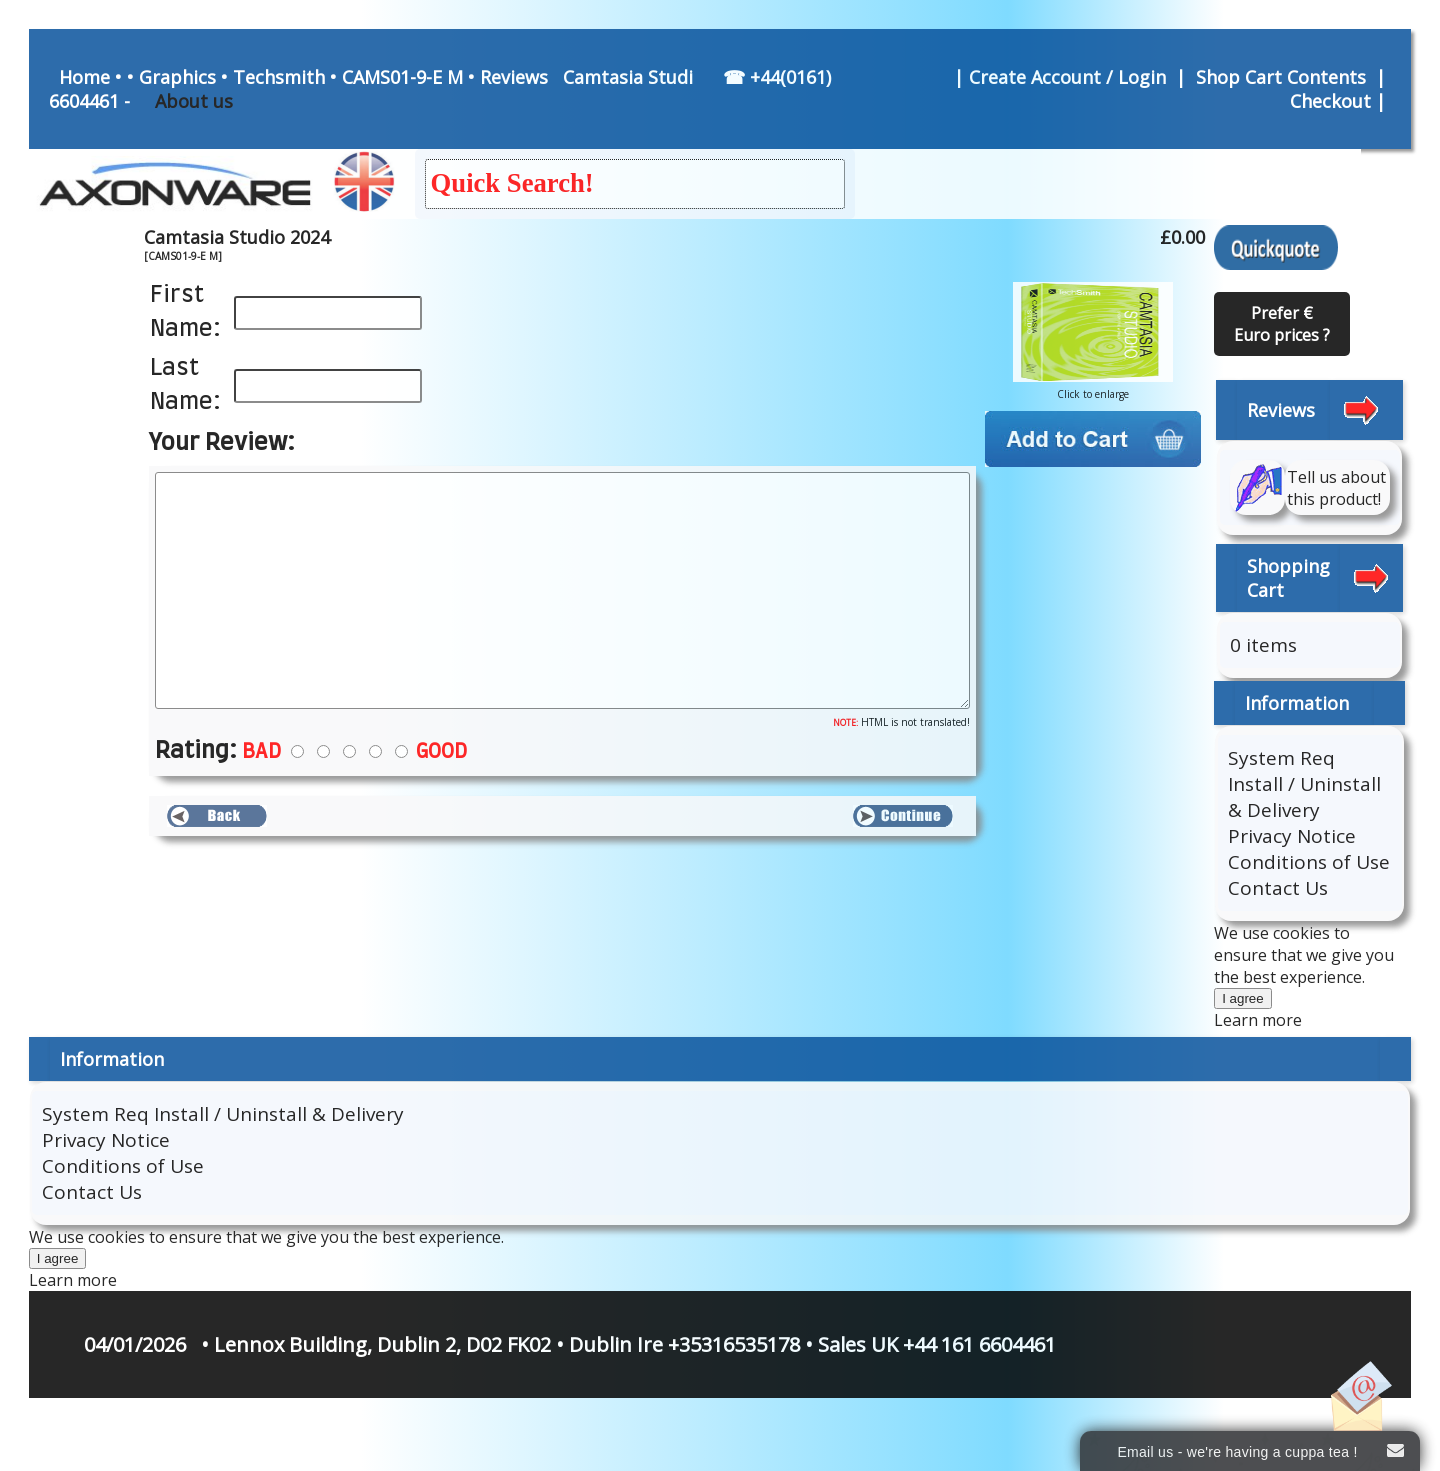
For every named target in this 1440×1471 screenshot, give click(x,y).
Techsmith (279, 77)
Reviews (514, 77)
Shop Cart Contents (1281, 77)
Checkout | (1340, 101)
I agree (1243, 998)
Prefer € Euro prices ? (1282, 324)
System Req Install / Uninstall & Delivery (1304, 784)
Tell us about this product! (1336, 488)
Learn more (1258, 1020)
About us (194, 101)
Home (84, 77)
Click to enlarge (1093, 388)
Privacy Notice (1292, 836)
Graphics (177, 77)
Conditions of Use (1309, 862)
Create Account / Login (1070, 77)
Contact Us (1278, 888)
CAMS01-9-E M (402, 77)
